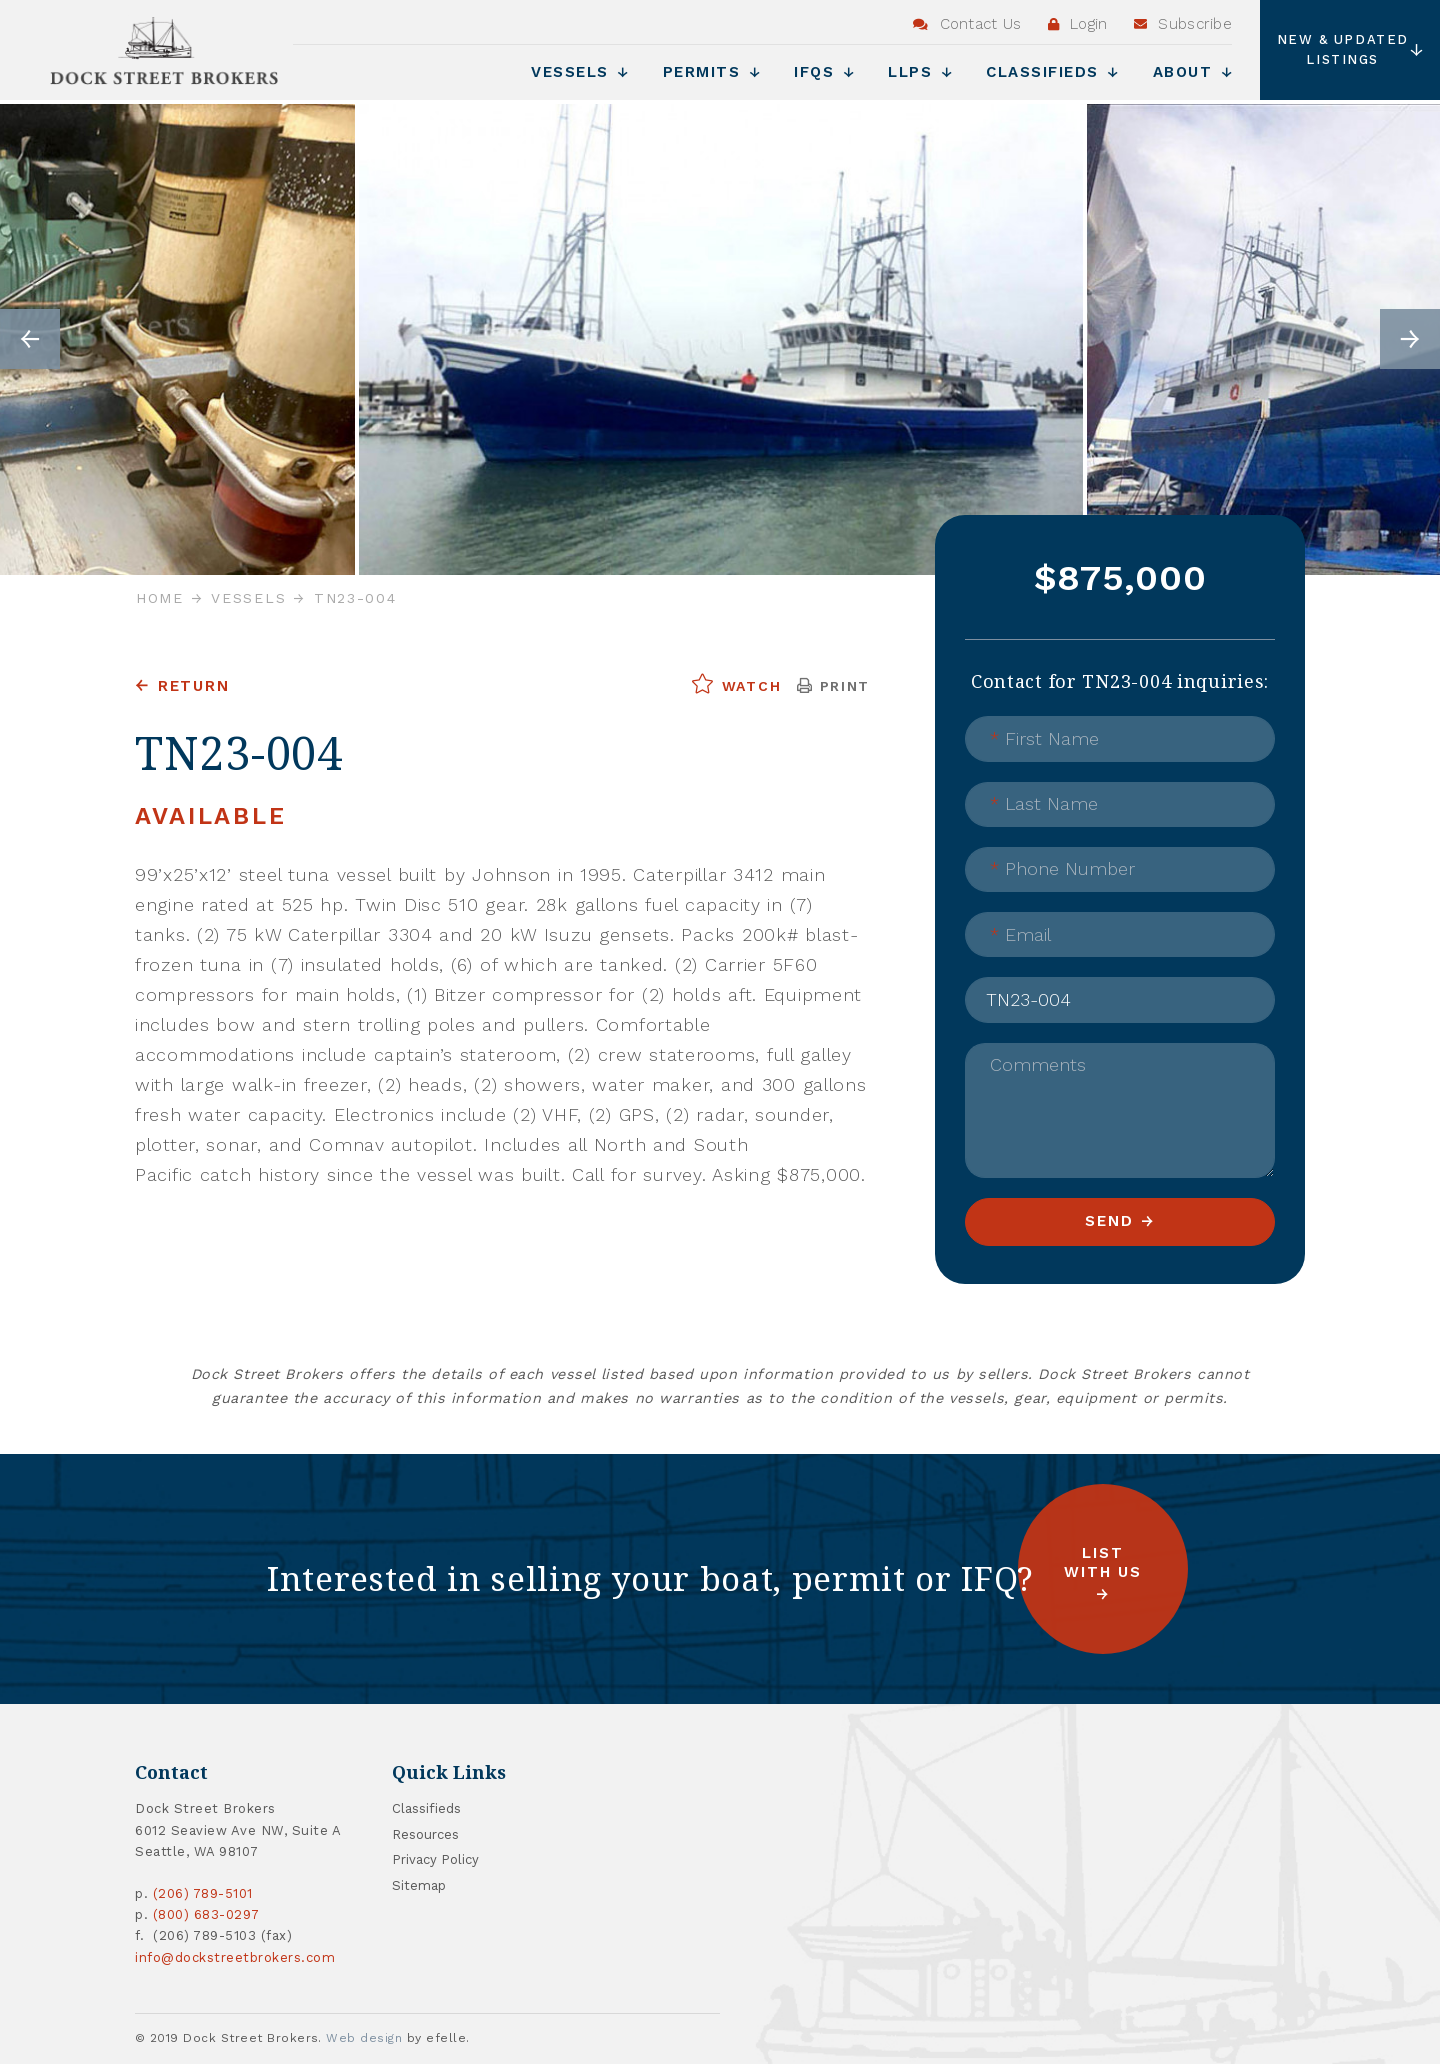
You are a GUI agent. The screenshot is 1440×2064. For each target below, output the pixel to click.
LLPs (920, 72)
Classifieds (1052, 72)
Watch (736, 684)
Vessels (580, 72)
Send (1109, 1221)
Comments (1038, 1064)
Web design (364, 2038)
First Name (1044, 738)
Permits (712, 72)
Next (1410, 339)
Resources (425, 1834)
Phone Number (1062, 868)
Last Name (1044, 803)
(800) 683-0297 (206, 1914)
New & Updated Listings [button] (1351, 49)
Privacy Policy (435, 1859)
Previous (30, 339)
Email (1020, 934)
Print (833, 686)
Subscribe (1183, 24)
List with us (1103, 1562)
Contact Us (967, 24)
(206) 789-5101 (203, 1893)
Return (194, 686)
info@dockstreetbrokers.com (235, 1957)
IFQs (824, 72)
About (1193, 72)
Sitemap (419, 1885)
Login (1078, 24)
